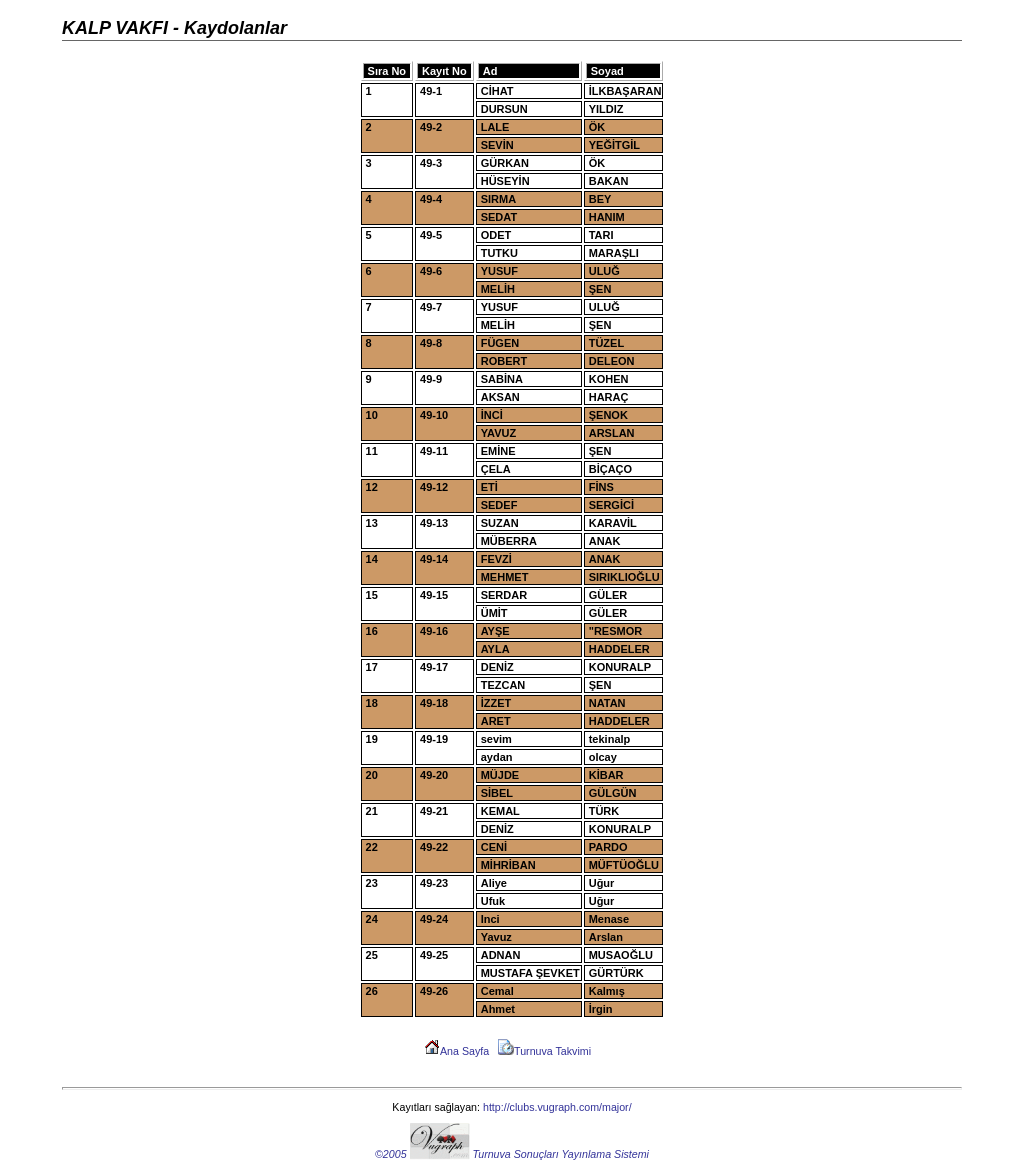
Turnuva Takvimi (544, 1051)
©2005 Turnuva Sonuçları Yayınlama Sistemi (512, 1154)
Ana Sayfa (456, 1051)
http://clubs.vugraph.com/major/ (557, 1107)
